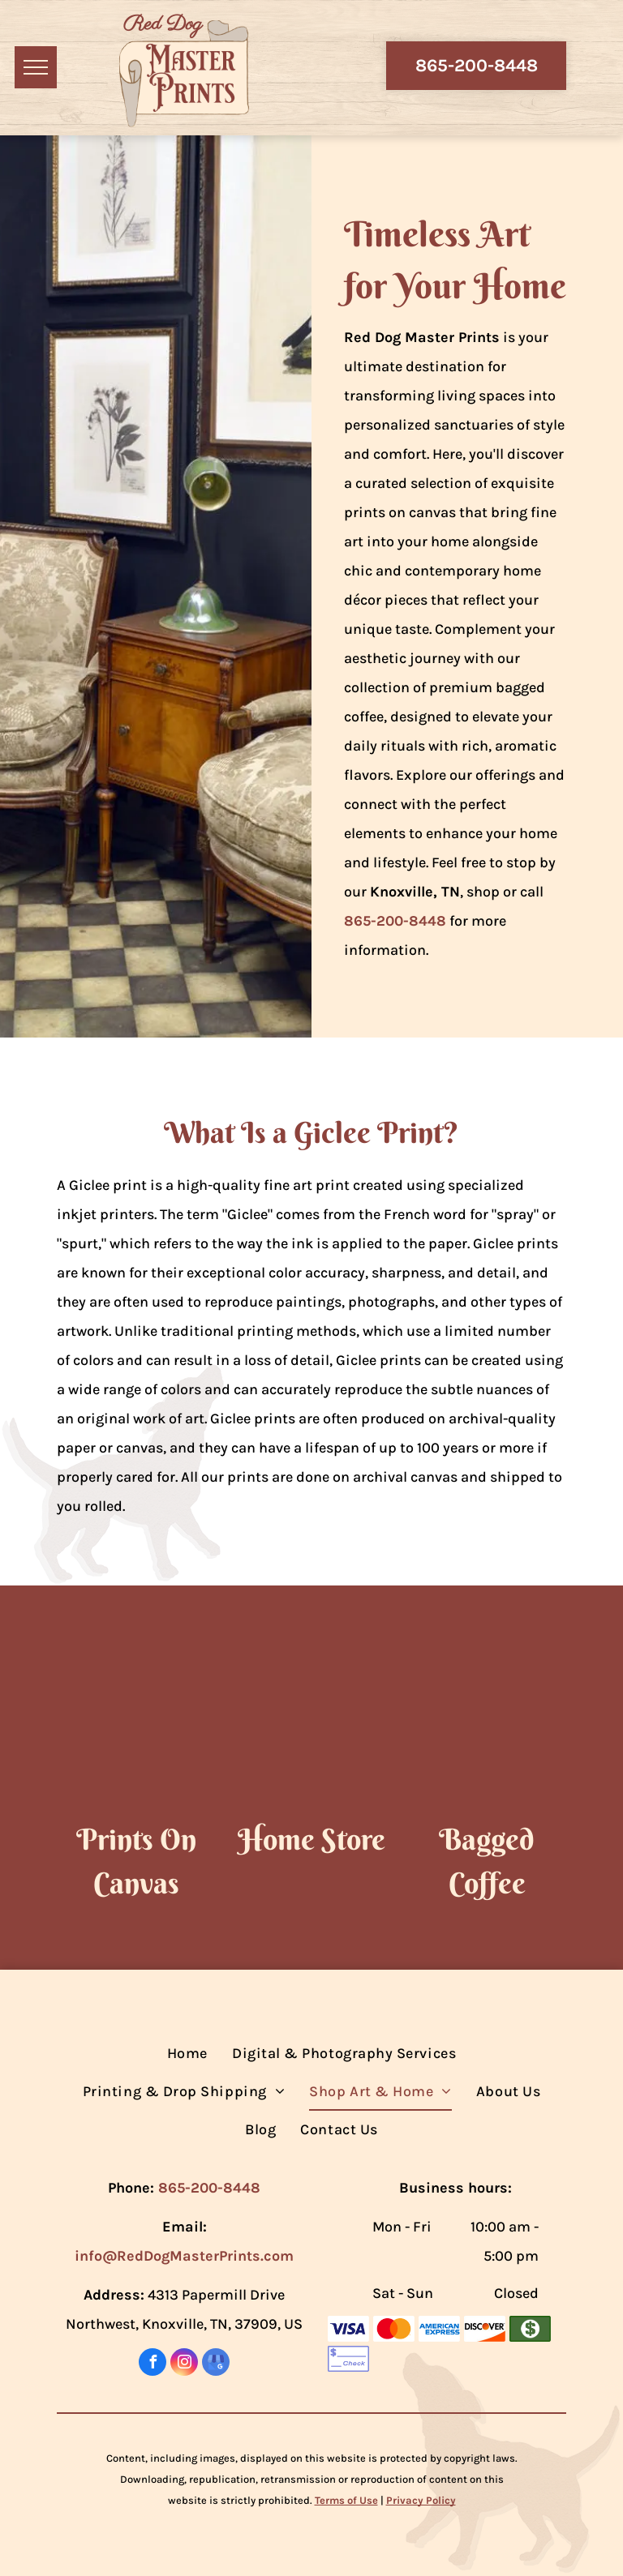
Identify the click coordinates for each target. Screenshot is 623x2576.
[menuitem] (187, 2054)
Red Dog (162, 24)
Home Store (311, 1839)
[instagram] (184, 2364)
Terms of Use (346, 2500)
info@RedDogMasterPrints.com (184, 2256)
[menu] (36, 67)
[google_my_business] (216, 2364)
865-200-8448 (395, 921)
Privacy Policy (421, 2500)
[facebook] (152, 2364)
